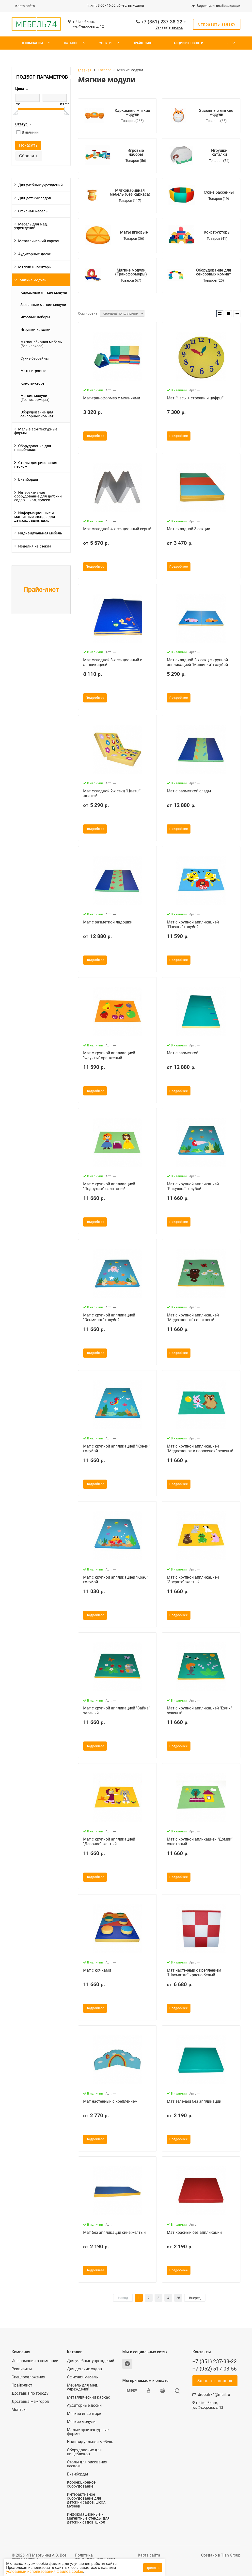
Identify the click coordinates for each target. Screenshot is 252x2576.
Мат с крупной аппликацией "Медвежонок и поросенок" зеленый (200, 1448)
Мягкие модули (33, 280)
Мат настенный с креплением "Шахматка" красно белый (194, 1972)
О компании (32, 43)
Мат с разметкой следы (189, 791)
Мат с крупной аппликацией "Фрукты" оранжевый (109, 1055)
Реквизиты (22, 2369)
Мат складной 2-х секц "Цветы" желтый (112, 793)
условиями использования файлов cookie (86, 2571)
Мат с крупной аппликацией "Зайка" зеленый (116, 1710)
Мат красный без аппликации (194, 2232)
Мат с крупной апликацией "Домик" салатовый (200, 1841)
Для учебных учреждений (40, 185)
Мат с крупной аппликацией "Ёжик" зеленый (199, 1710)
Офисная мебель (32, 211)
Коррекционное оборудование (81, 2484)
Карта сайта (25, 6)
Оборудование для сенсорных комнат (36, 414)
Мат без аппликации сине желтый (114, 2232)
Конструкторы (33, 383)
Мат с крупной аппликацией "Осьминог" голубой (109, 1317)
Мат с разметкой (182, 1053)
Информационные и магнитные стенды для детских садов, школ (34, 517)
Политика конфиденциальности (95, 2557)
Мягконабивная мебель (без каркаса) (41, 344)
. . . (226, 43)
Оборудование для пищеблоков (32, 448)
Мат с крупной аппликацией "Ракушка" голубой (193, 1186)
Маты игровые (33, 371)
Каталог (71, 43)
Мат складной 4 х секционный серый (117, 529)
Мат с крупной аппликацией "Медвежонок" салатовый (193, 1317)
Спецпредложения (28, 2377)
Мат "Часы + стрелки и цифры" (195, 398)
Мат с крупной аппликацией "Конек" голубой (116, 1448)
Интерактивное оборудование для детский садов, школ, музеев (38, 496)
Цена (19, 89)
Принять (153, 2568)
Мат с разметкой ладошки (107, 922)
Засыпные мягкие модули (43, 305)
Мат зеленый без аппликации (194, 2101)
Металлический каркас (38, 241)
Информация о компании (35, 2361)
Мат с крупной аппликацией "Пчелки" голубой (193, 924)
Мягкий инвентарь (34, 267)
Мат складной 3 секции (188, 529)
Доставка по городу (30, 2393)
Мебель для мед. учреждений (31, 226)
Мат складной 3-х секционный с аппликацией (112, 662)
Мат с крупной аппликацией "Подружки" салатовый (109, 1186)
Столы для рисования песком (35, 465)
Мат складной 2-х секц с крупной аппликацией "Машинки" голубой (197, 662)
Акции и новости (188, 43)
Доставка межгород (30, 2402)
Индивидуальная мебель (40, 533)
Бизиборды (28, 479)
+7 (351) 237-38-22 (161, 22)
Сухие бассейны (34, 358)
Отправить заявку (217, 24)
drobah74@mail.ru (214, 2394)
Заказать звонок (169, 27)
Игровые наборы (35, 317)
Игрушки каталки (35, 329)
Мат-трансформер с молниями (111, 398)
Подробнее (95, 436)
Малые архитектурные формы (35, 431)
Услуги (105, 43)
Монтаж (19, 2410)
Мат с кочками (97, 1970)
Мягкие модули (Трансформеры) (34, 397)
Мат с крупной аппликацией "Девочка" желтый (109, 1841)
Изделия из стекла (34, 546)
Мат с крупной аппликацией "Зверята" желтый (193, 1579)
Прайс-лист (143, 43)
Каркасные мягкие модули (43, 292)
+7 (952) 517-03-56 (214, 2369)
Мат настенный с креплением (110, 2101)
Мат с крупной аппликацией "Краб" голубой (115, 1579)
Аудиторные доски (34, 254)
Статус (21, 124)
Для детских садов (34, 198)
